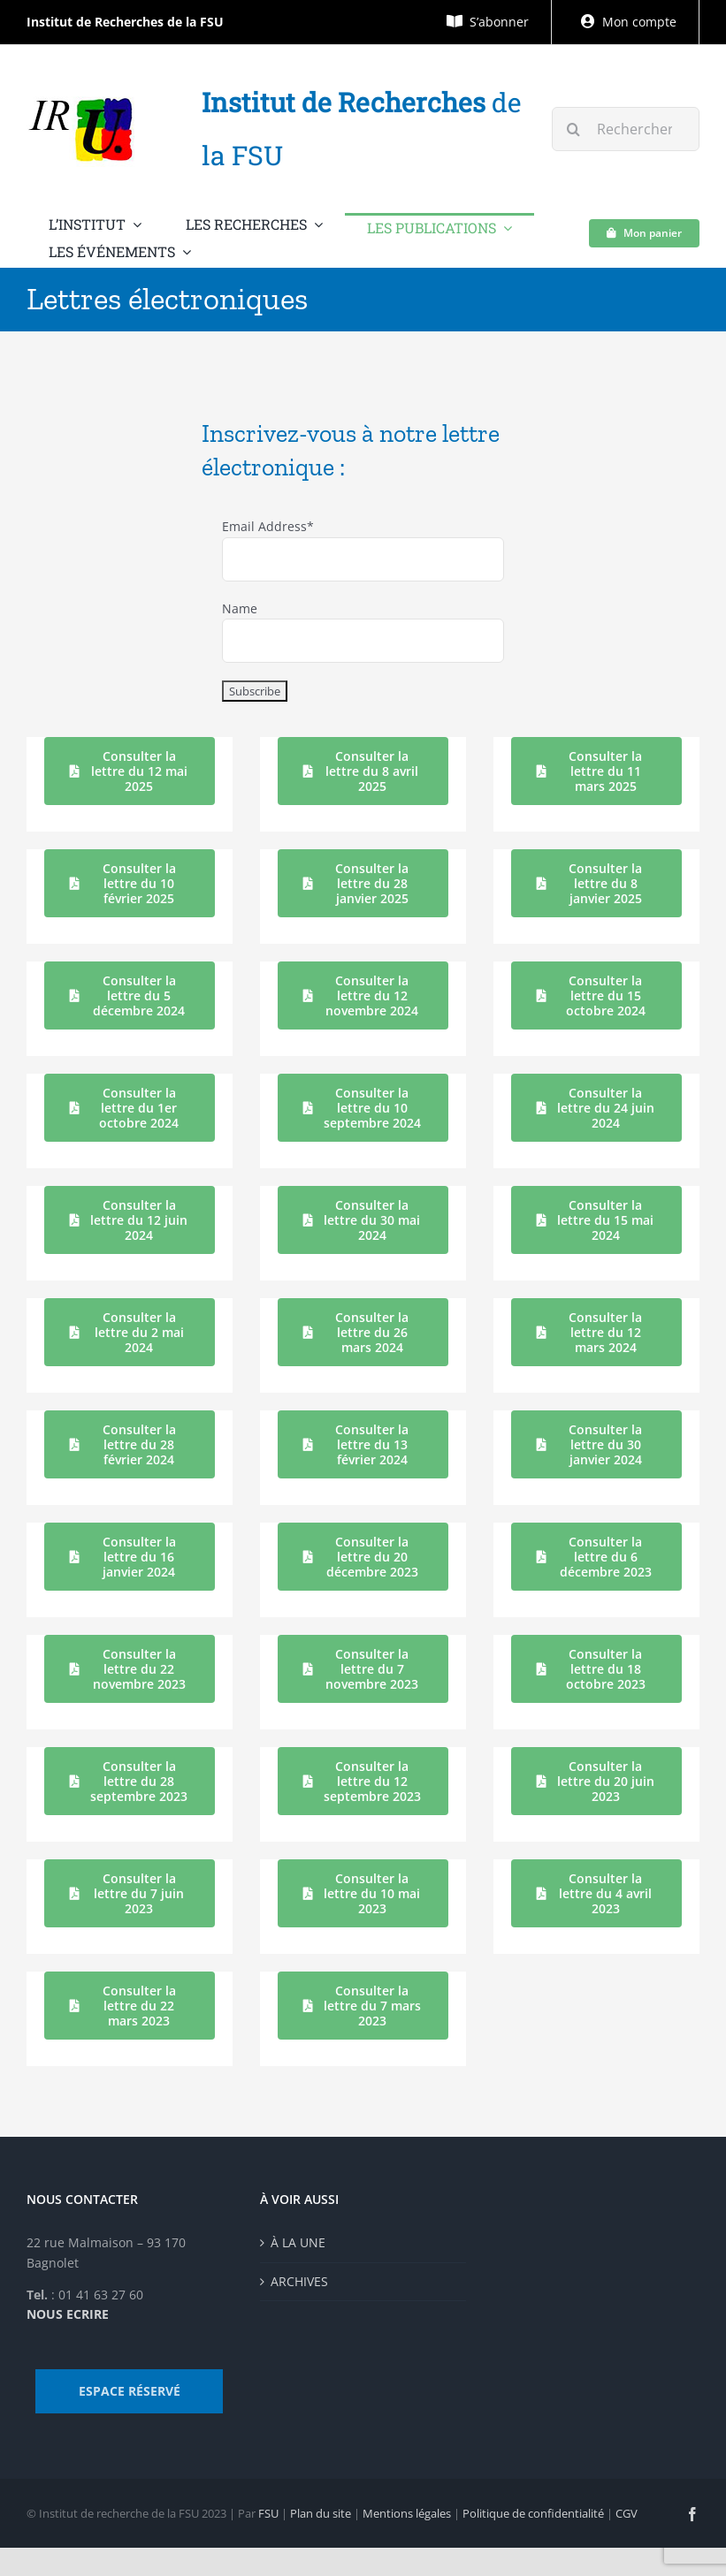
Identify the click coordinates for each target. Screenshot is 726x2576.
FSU (268, 2513)
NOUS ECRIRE (68, 2314)
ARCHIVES (299, 2281)
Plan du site (320, 2513)
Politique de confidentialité (533, 2513)
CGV (626, 2513)
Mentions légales (407, 2513)
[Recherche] (574, 129)
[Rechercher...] (625, 129)
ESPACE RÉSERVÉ (129, 2390)
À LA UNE (298, 2242)
